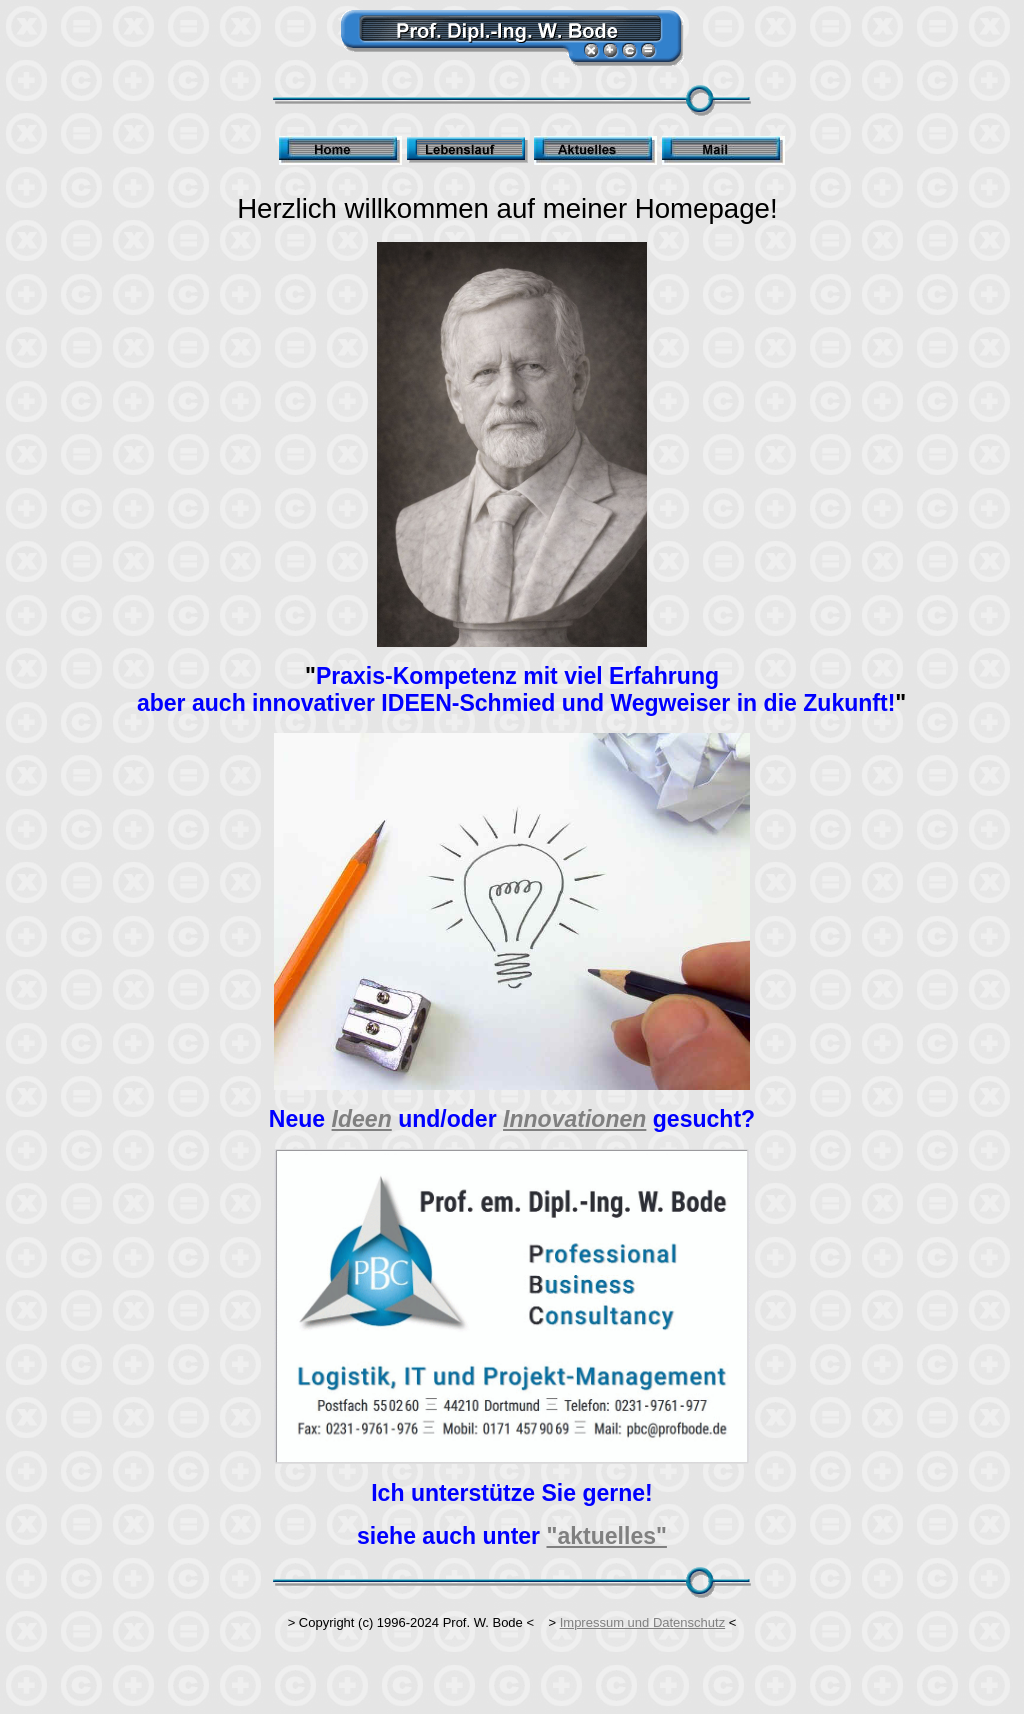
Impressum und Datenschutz (642, 1622)
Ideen (362, 1119)
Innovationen (574, 1119)
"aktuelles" (607, 1536)
